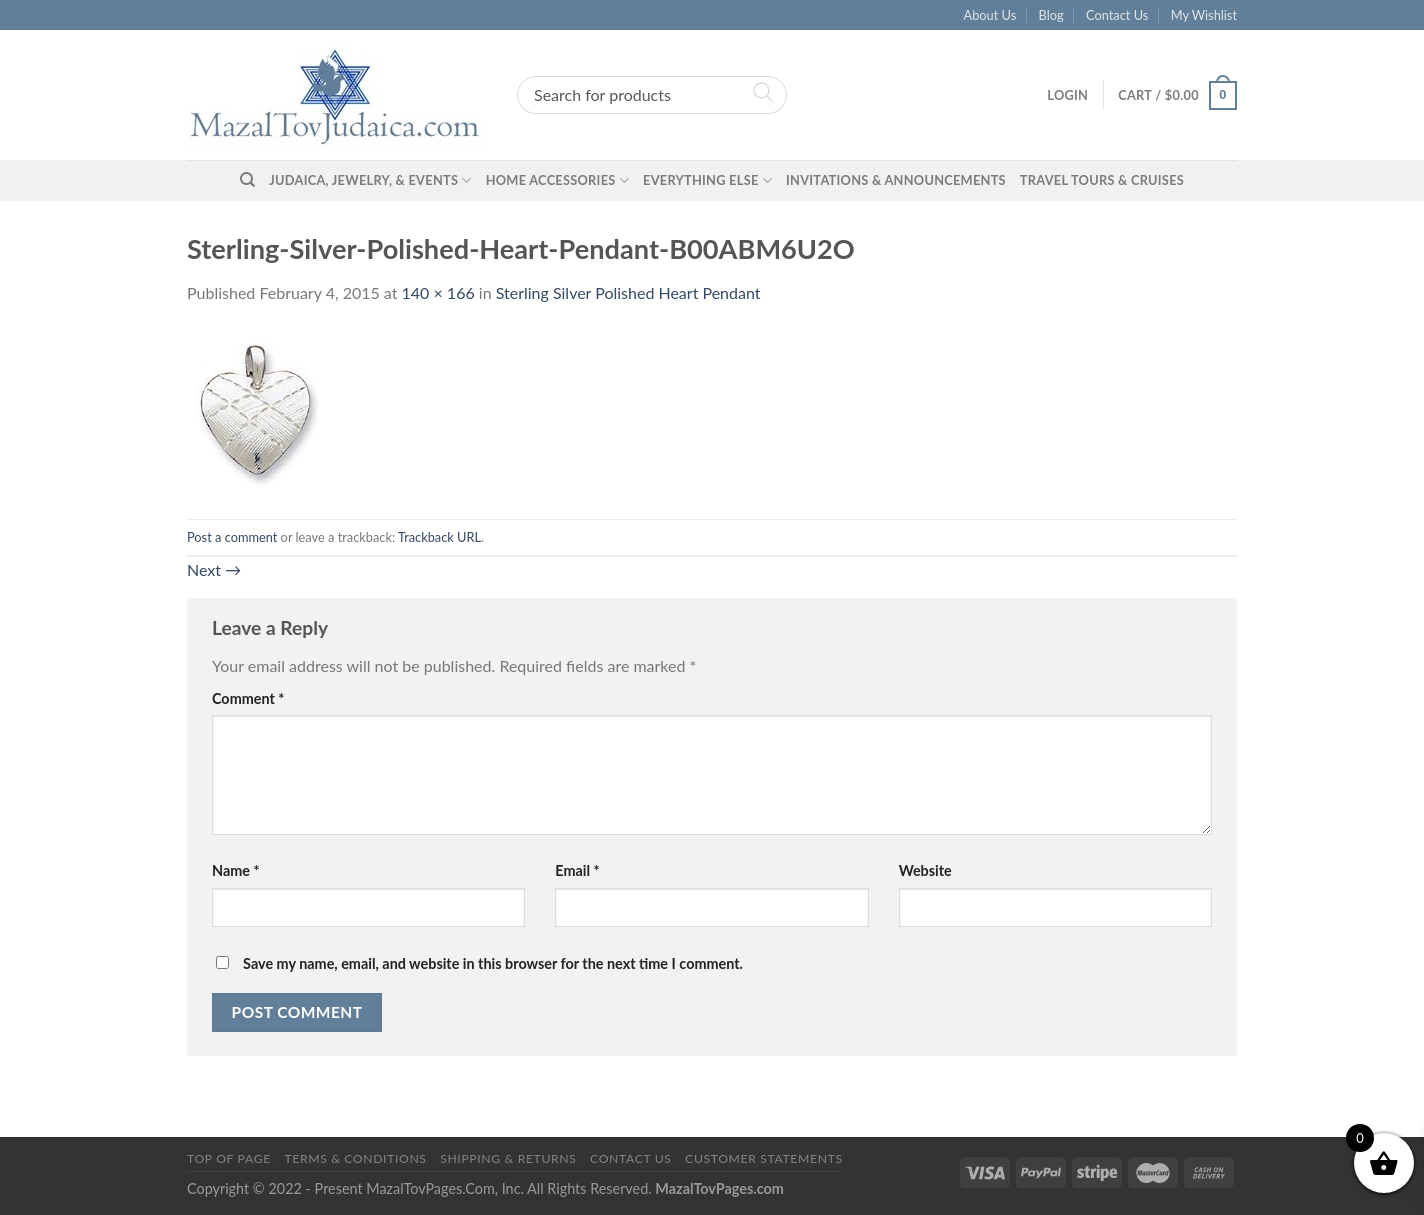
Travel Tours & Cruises (1102, 180)
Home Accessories (557, 180)
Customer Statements (764, 1158)
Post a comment (232, 537)
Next (214, 569)
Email (577, 870)
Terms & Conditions (355, 1158)
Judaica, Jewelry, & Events (370, 180)
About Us (990, 15)
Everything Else (707, 180)
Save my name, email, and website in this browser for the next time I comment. (493, 963)
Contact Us (1117, 15)
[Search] (247, 180)
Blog (1051, 15)
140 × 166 (438, 292)
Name (236, 870)
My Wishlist (1204, 15)
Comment (248, 698)
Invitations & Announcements (896, 180)
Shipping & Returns (508, 1158)
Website (925, 870)
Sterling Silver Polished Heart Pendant (628, 292)
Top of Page (229, 1158)
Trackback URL (439, 537)
